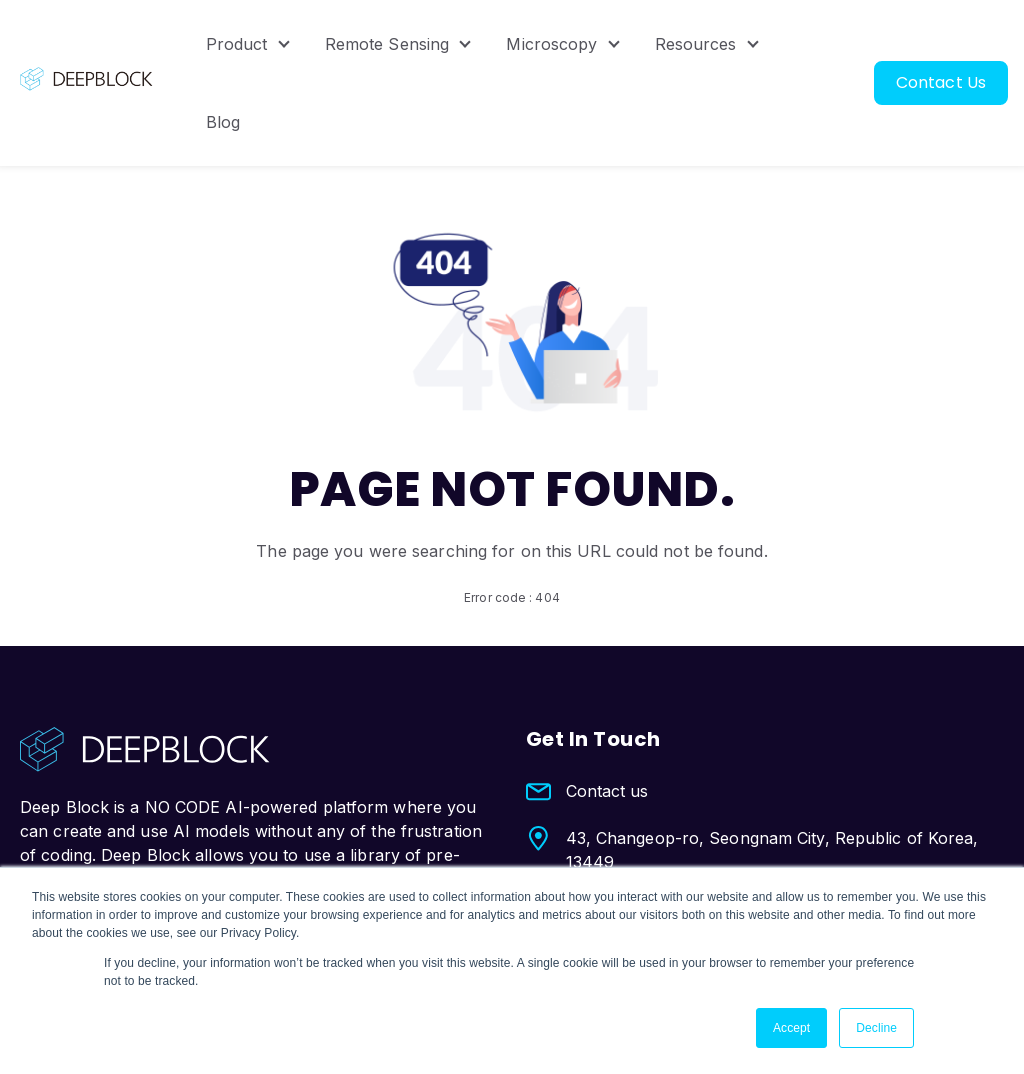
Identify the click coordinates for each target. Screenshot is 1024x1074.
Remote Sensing (387, 44)
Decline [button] (876, 1028)
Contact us (607, 791)
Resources (696, 44)
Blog (223, 122)
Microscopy (551, 44)
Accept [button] (791, 1028)
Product (237, 44)
